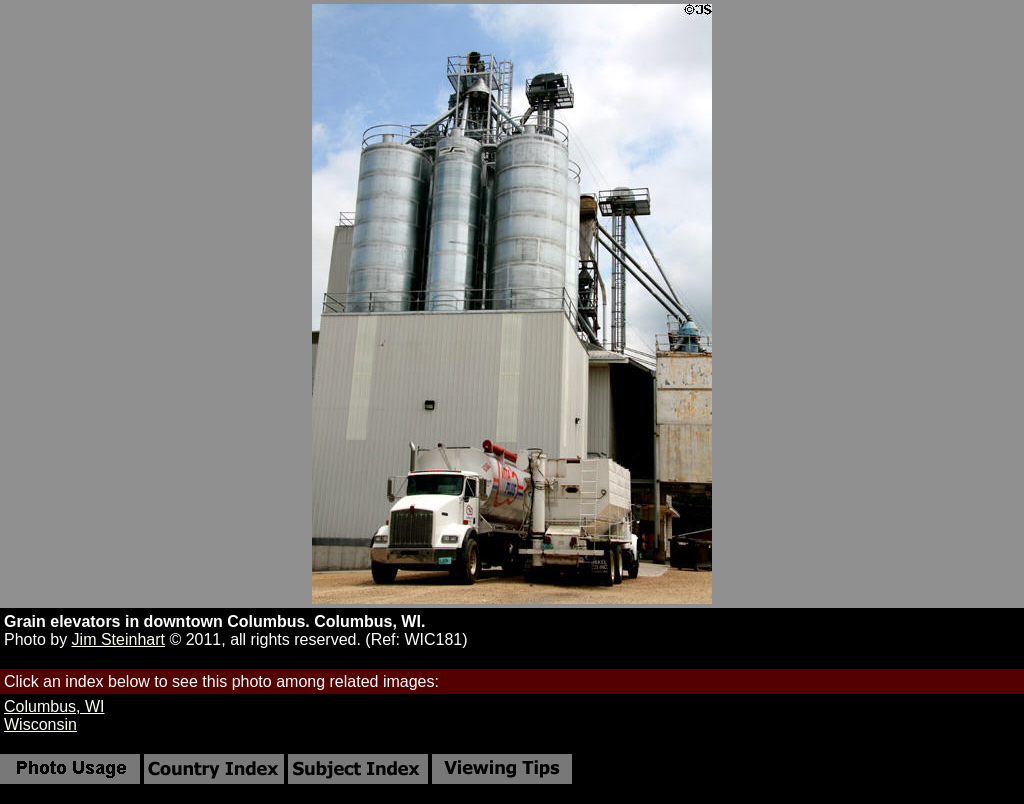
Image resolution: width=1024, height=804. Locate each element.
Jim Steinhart (118, 639)
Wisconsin (40, 724)
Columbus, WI (54, 706)
